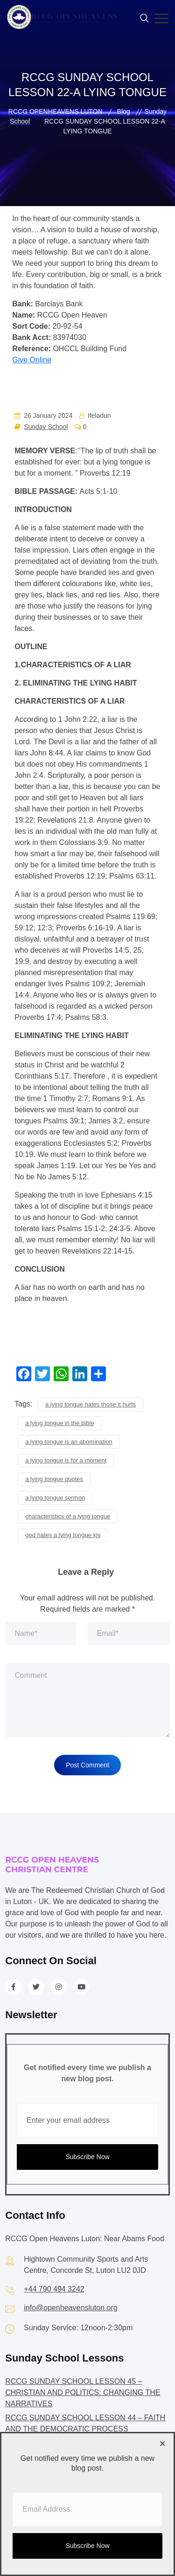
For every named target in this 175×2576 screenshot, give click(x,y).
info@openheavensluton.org (70, 2308)
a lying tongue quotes (54, 1478)
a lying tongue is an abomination (68, 1441)
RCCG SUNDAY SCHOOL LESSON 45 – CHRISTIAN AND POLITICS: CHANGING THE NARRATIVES (82, 2392)
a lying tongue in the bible (59, 1423)
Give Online (31, 360)
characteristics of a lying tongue (67, 1516)
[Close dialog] (162, 2444)
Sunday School (46, 426)
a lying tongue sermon (55, 1497)
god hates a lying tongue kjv (62, 1534)
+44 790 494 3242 (54, 2289)
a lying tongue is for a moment (65, 1460)
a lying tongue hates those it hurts (90, 1404)
